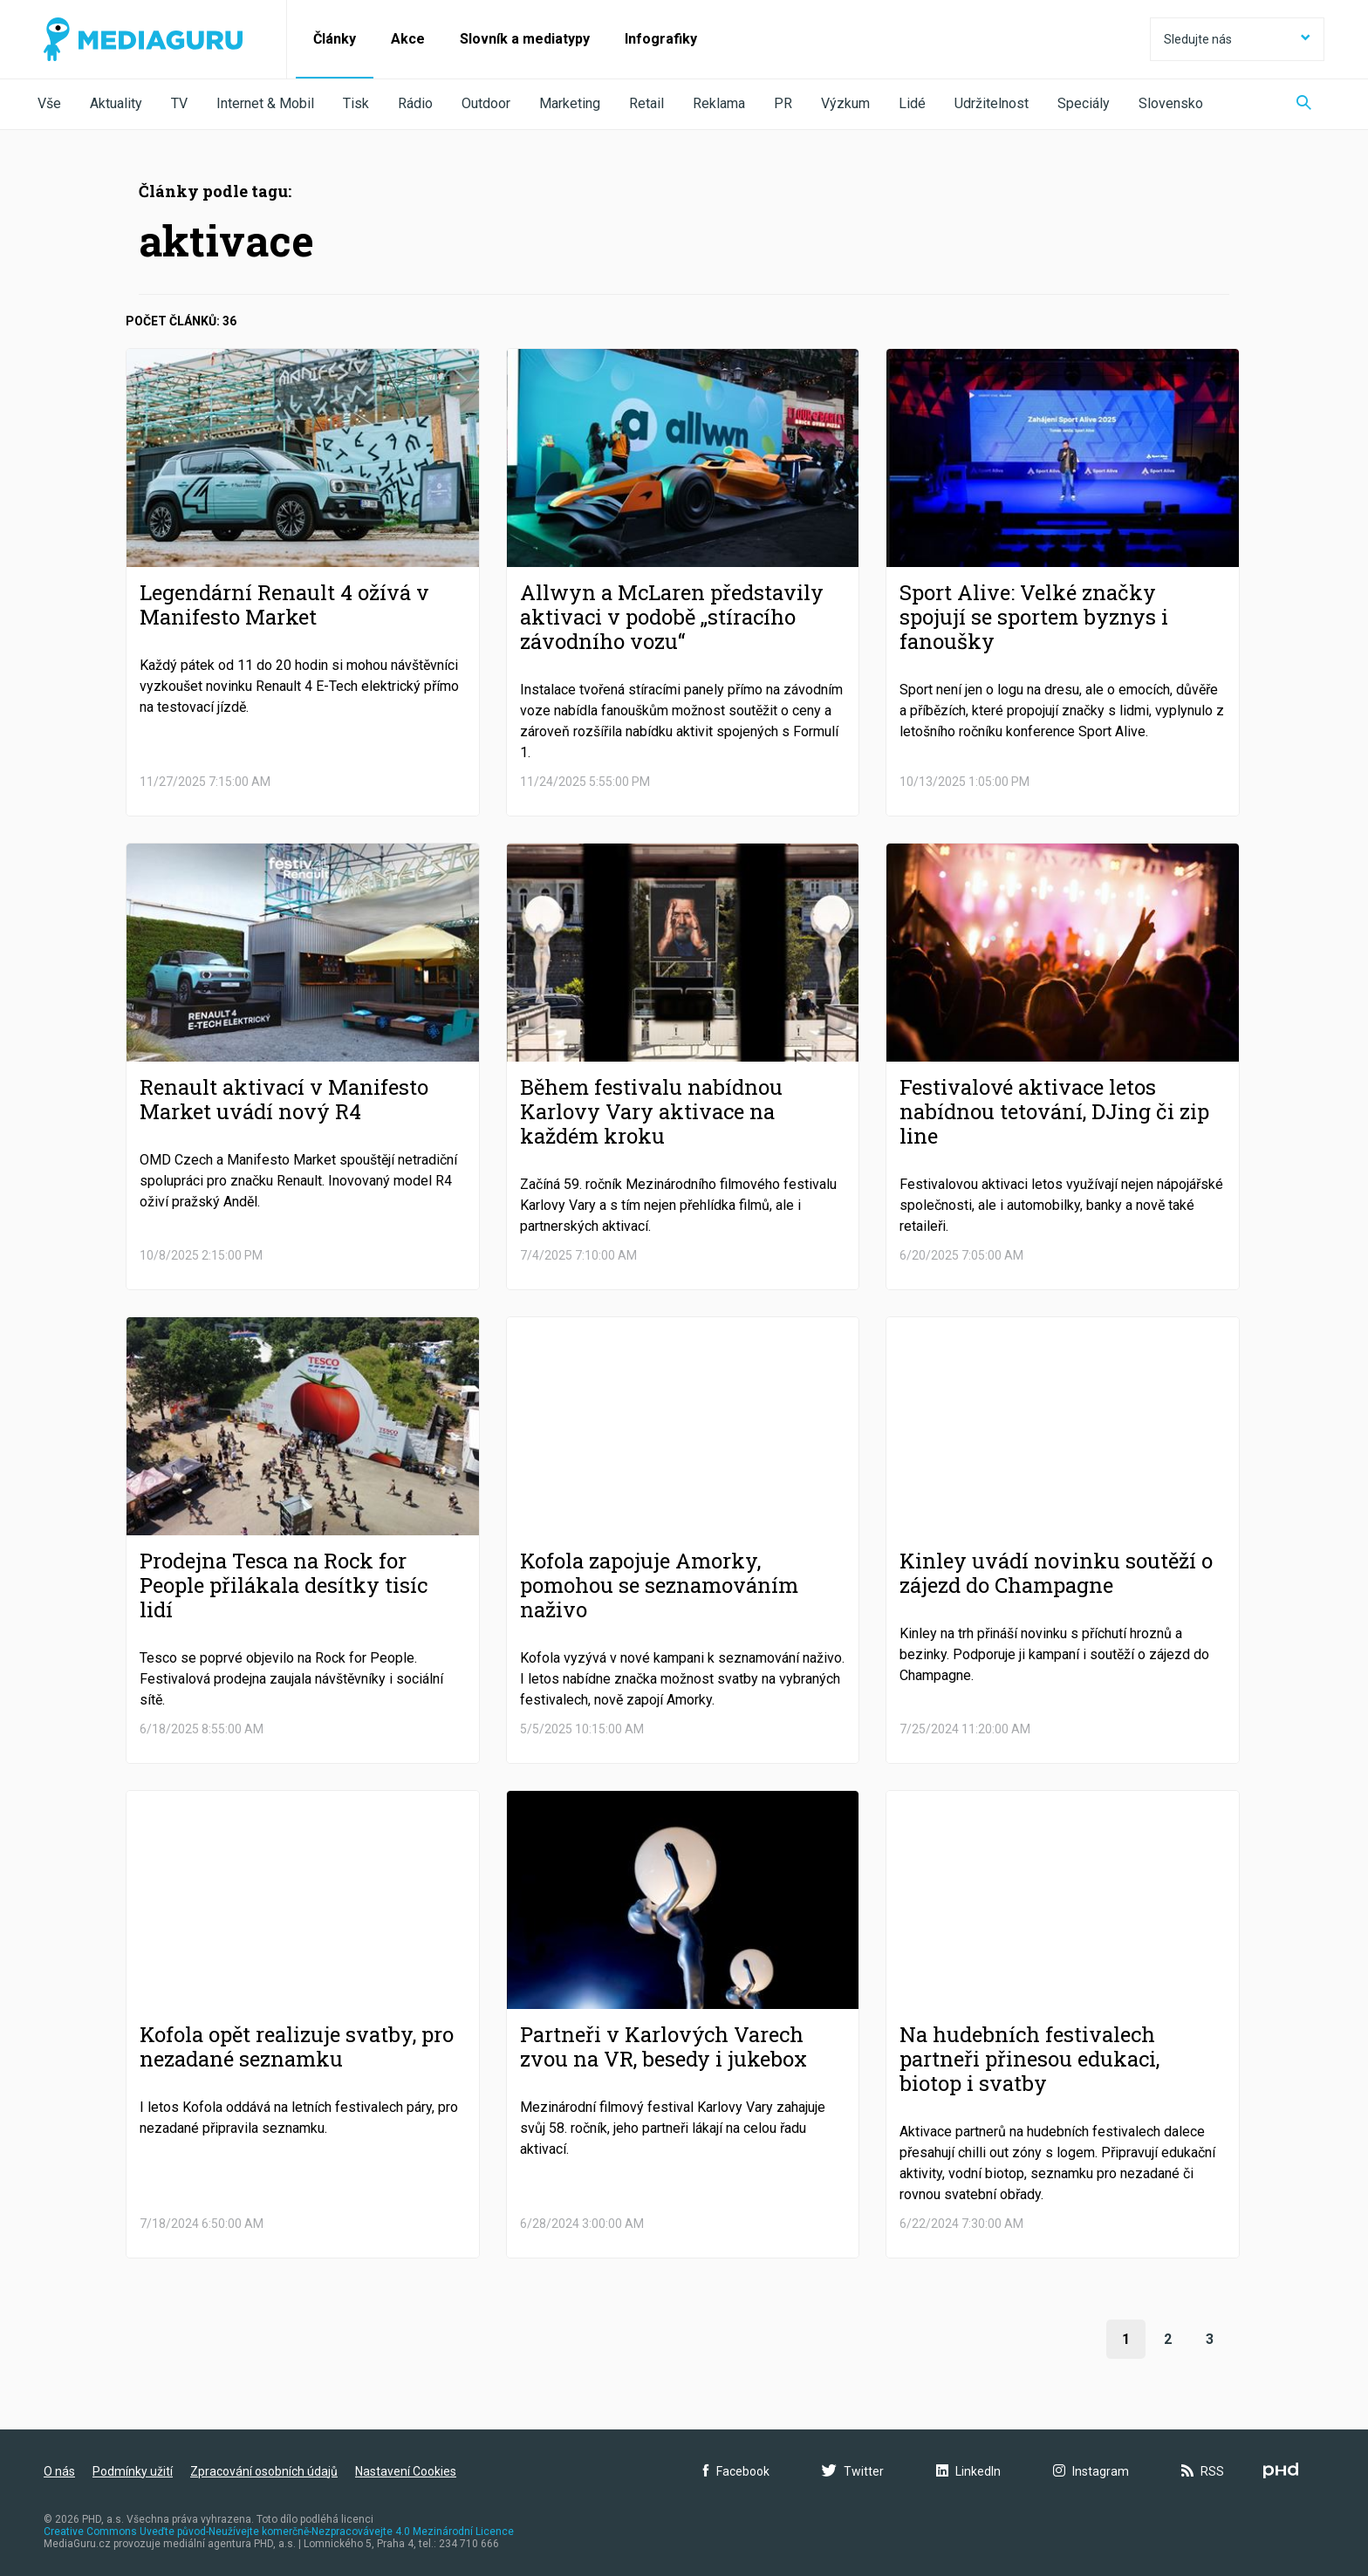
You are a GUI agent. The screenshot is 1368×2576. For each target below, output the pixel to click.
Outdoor (486, 103)
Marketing (569, 103)
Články (334, 39)
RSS (1202, 2471)
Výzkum (845, 103)
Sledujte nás (1237, 39)
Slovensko (1171, 103)
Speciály (1083, 103)
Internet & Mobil (265, 103)
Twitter (853, 2471)
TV (179, 103)
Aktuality (116, 103)
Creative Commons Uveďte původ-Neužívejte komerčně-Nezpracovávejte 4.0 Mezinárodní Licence (279, 2531)
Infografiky (661, 39)
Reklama (719, 103)
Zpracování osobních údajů (264, 2471)
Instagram (1091, 2471)
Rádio (415, 103)
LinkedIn (968, 2471)
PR (783, 103)
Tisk (356, 103)
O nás (59, 2471)
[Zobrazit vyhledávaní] (1303, 104)
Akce (408, 39)
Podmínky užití (132, 2471)
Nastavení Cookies (405, 2471)
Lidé (912, 103)
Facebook (736, 2471)
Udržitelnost (991, 103)
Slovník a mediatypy (525, 39)
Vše (49, 103)
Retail (646, 103)
